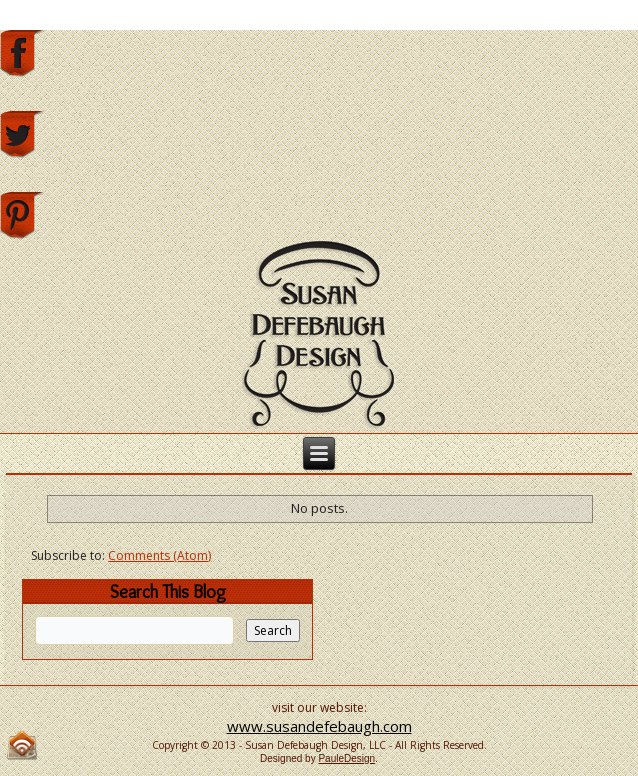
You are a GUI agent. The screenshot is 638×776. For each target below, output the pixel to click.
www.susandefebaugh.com (319, 726)
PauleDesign (346, 758)
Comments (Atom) (159, 555)
